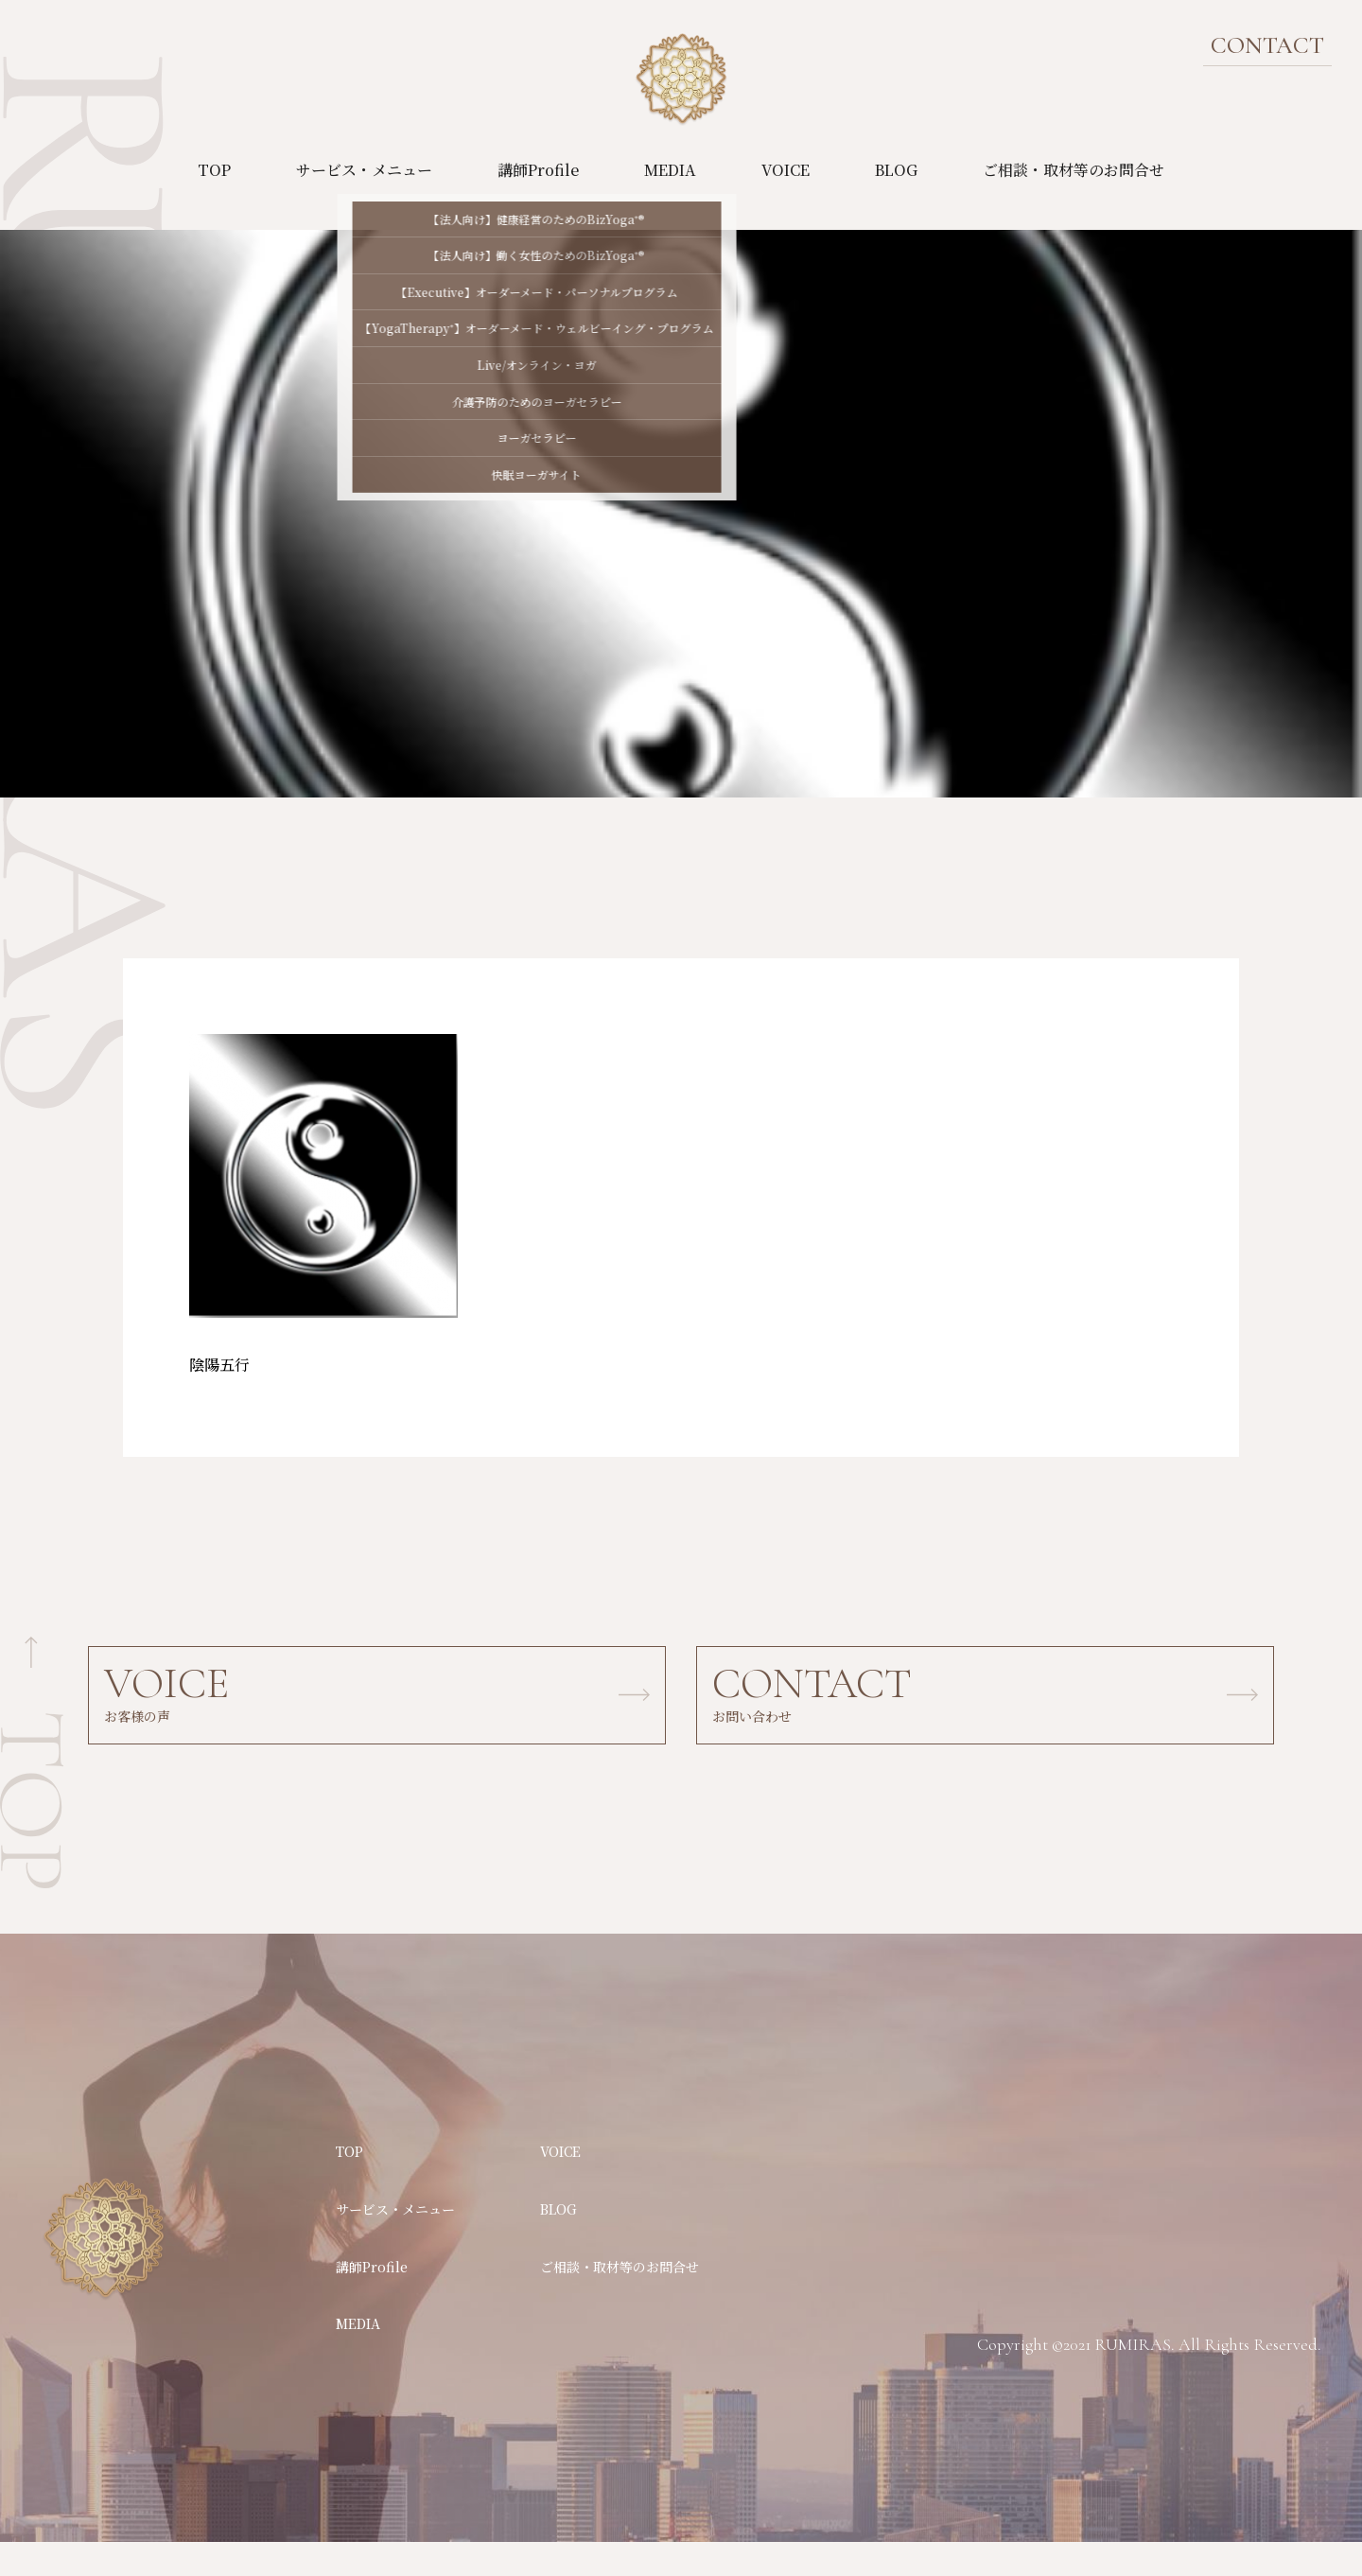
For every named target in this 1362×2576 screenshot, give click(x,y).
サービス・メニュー (364, 170)
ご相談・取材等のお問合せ (1073, 170)
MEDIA (670, 170)
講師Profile (538, 170)
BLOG (896, 170)
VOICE (785, 170)
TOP (214, 170)
